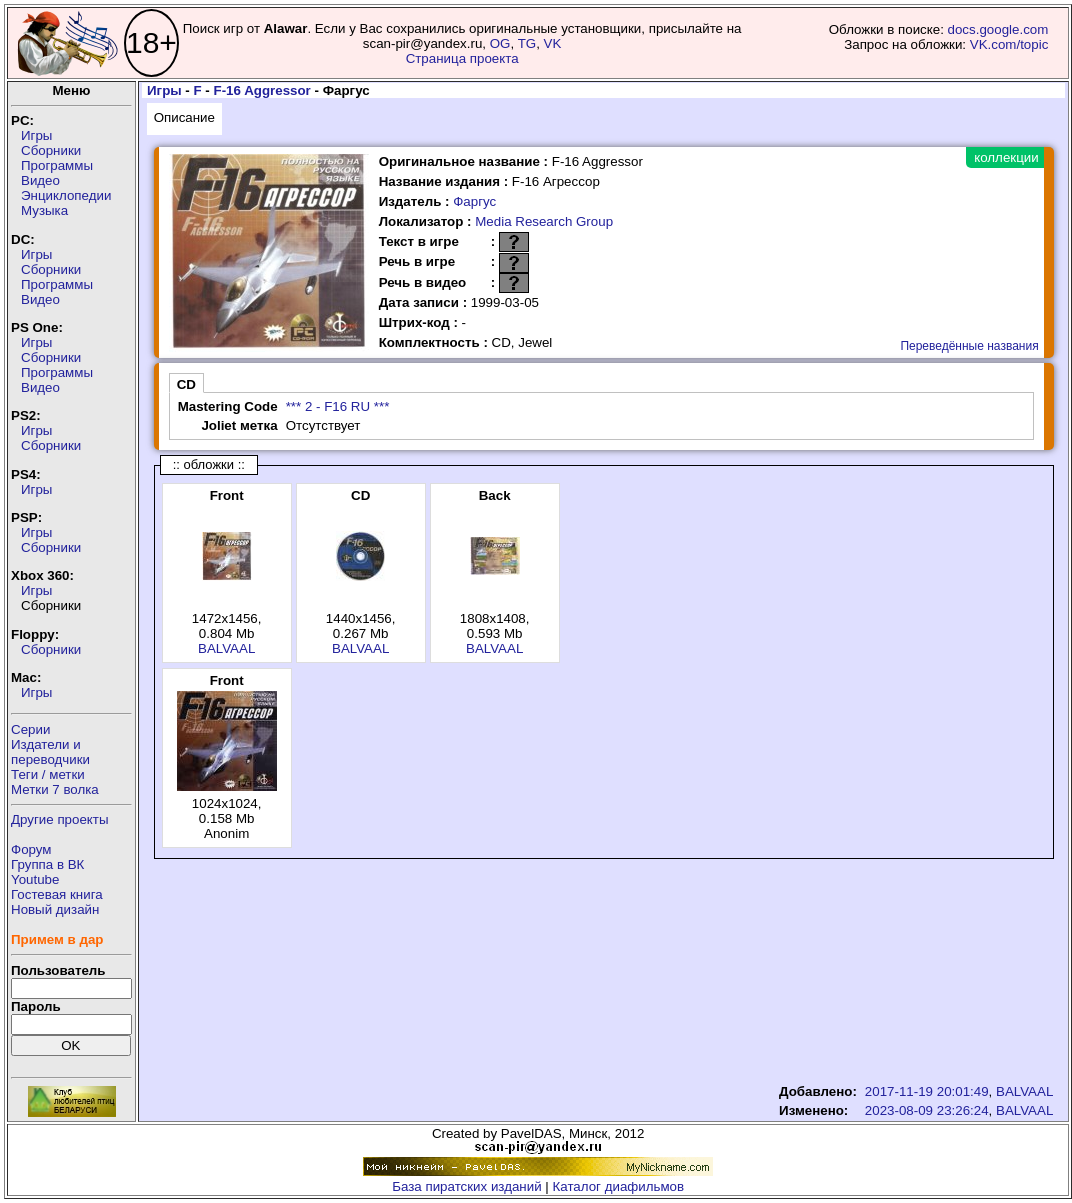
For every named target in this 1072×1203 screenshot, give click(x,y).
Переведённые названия (969, 346)
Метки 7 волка (55, 789)
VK (553, 43)
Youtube (35, 879)
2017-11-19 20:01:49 (927, 1091)
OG (500, 43)
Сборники (51, 150)
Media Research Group (544, 221)
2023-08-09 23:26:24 (927, 1110)
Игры (36, 135)
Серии (30, 729)
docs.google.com (998, 29)
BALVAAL (226, 648)
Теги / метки (48, 774)
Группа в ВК (47, 864)
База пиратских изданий (466, 1186)
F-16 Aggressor (262, 90)
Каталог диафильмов (619, 1186)
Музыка (44, 210)
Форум (31, 849)
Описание (184, 117)
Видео (40, 180)
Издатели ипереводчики (50, 752)
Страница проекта (462, 58)
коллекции (1006, 157)
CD (186, 384)
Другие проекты (60, 819)
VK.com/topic (1009, 44)
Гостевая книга (57, 894)
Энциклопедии (66, 195)
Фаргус (474, 201)
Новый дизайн (55, 909)
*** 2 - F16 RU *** (338, 406)
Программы (57, 165)
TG (527, 43)
